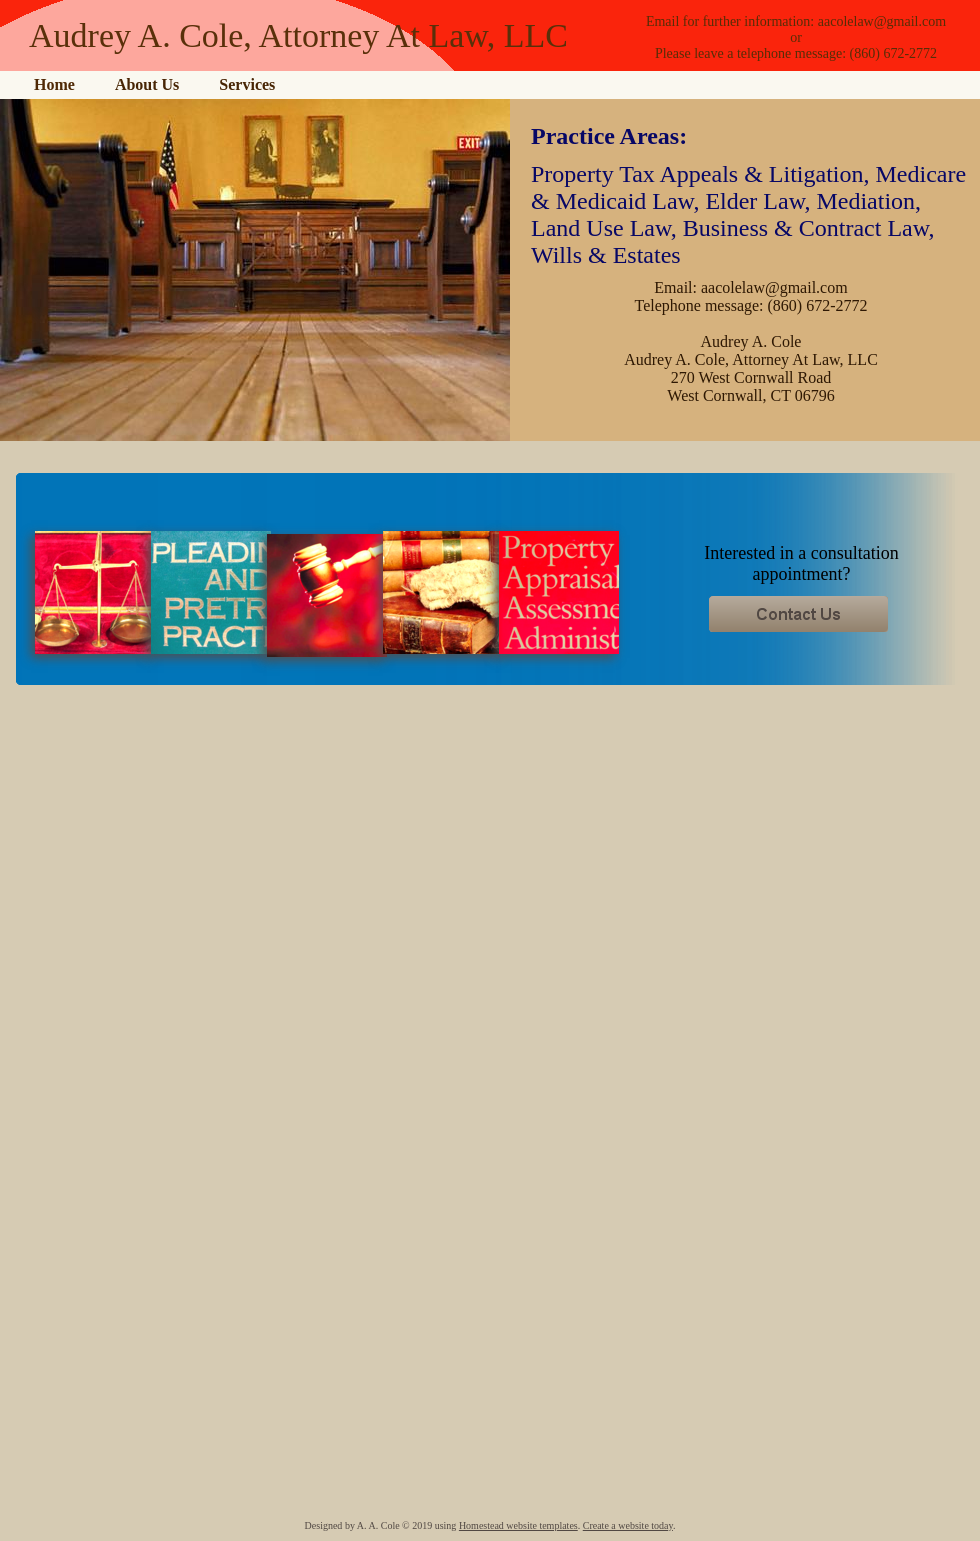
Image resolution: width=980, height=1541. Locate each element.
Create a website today (628, 1525)
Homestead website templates (518, 1525)
